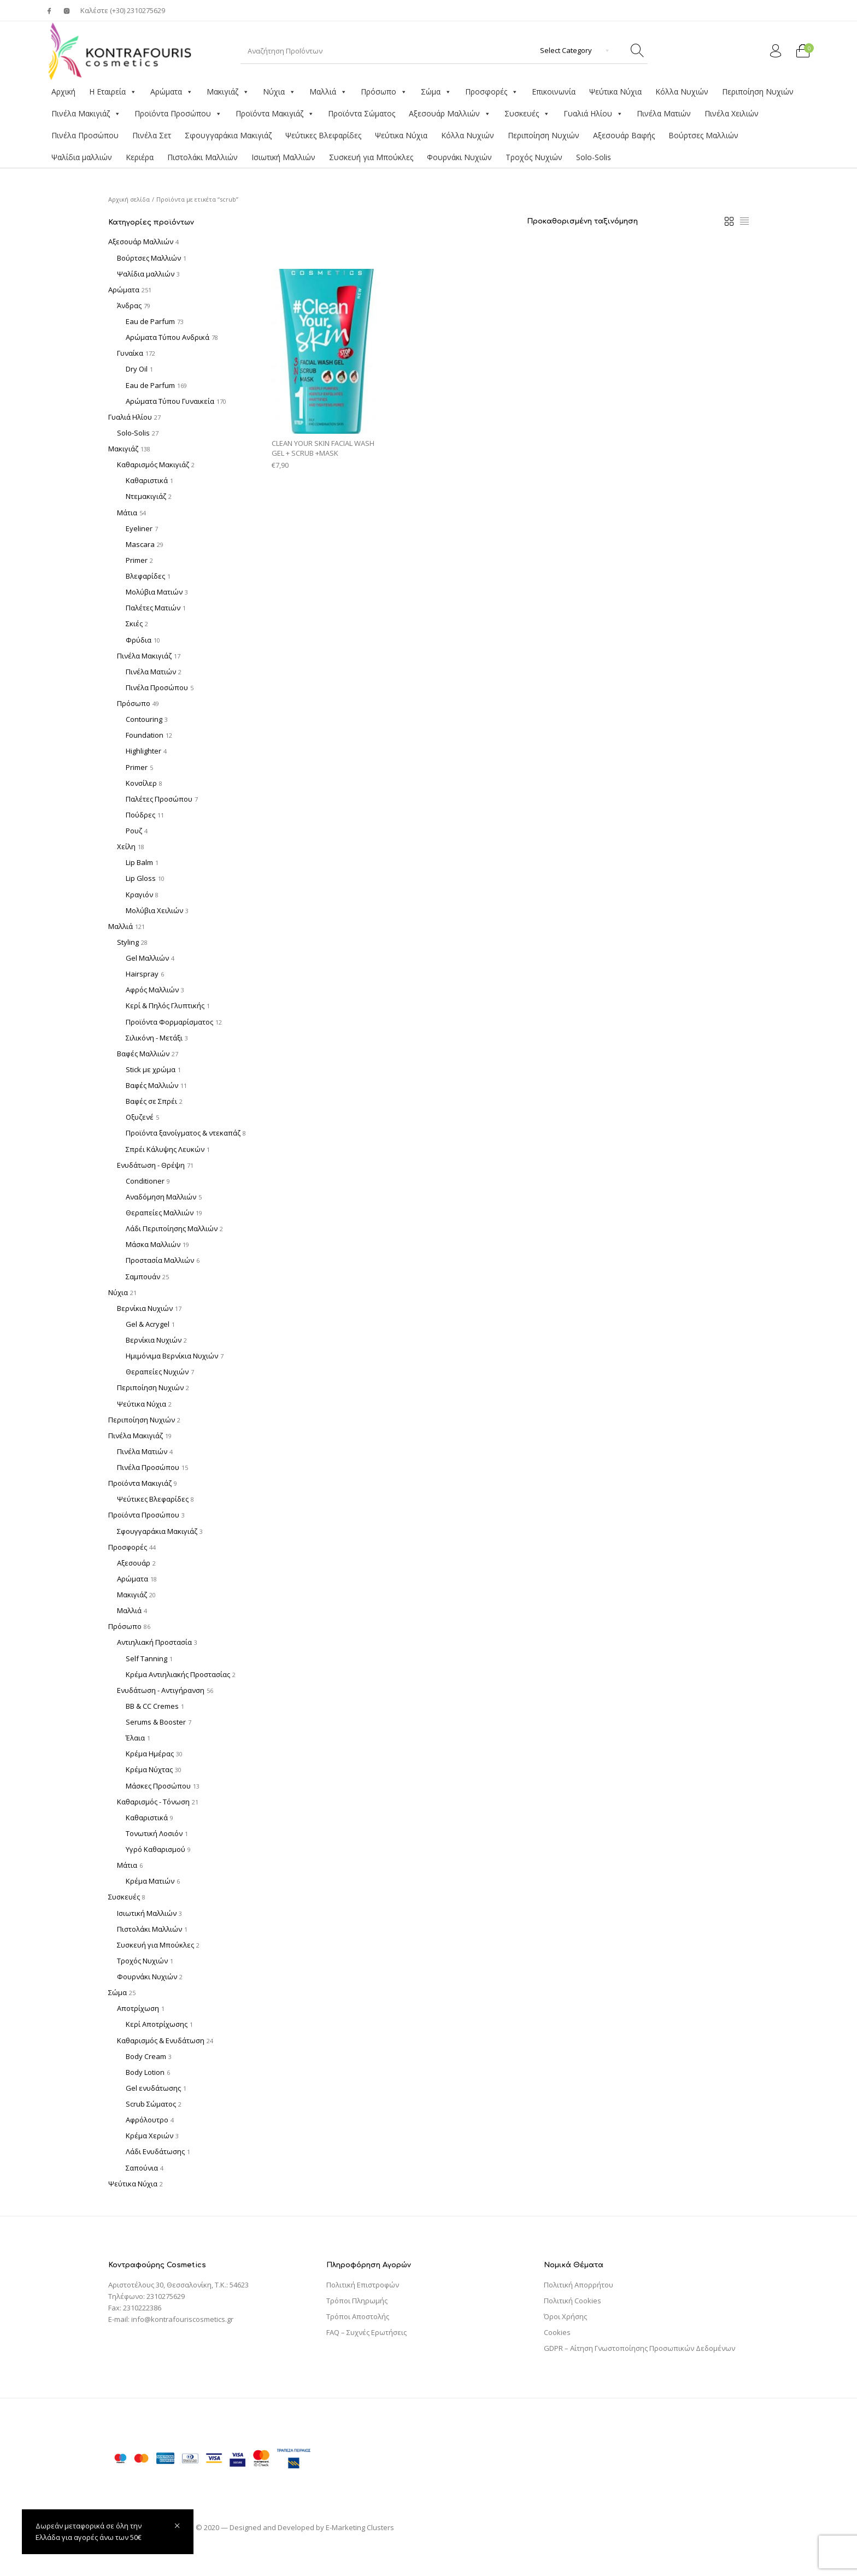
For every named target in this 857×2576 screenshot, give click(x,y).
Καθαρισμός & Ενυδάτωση (160, 2040)
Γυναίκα (130, 353)
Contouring (144, 719)
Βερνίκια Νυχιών (145, 1308)
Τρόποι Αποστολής (357, 2316)
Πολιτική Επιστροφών (362, 2285)
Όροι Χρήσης (565, 2316)
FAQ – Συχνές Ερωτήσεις (366, 2332)
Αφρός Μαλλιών (152, 990)
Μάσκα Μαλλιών (153, 1244)
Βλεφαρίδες (145, 576)
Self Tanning (146, 1658)
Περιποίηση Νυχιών (758, 91)
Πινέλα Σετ (151, 135)
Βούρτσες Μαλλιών (703, 135)
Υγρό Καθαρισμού (155, 1849)
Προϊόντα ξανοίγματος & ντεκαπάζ (183, 1133)
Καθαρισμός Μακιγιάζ (153, 464)
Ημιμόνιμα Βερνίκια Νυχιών (172, 1356)
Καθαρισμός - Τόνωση (153, 1802)
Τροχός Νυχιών (534, 157)
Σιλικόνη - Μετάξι (154, 1038)
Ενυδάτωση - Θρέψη (151, 1165)
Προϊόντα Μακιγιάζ (275, 114)
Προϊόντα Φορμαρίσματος (169, 1022)
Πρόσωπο (384, 92)
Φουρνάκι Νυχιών (459, 157)
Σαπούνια (142, 2168)
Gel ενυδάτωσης (153, 2088)
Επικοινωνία (554, 91)
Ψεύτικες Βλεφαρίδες (323, 135)
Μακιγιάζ (228, 92)
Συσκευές (527, 114)
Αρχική (63, 91)
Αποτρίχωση (138, 2008)
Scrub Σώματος (151, 2104)
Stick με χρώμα (150, 1069)
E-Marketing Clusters (360, 2527)
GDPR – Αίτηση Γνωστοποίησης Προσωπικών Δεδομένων (639, 2348)
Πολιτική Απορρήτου (578, 2285)
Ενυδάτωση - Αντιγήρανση (160, 1690)
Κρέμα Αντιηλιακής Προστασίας (178, 1674)
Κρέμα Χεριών (149, 2135)
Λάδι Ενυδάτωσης (155, 2151)
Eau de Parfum (150, 321)
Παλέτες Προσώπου (159, 799)
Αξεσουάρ (133, 1563)
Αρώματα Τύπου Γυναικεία (170, 401)
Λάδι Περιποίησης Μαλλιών (172, 1228)
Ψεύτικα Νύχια (615, 91)
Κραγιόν (139, 894)
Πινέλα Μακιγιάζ (86, 114)
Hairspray (142, 974)
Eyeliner (139, 528)
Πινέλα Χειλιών (732, 113)
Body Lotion (145, 2072)
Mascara (140, 544)
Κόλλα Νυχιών (681, 91)
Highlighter (143, 751)
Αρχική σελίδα (129, 199)
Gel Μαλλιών (147, 958)
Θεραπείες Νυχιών (157, 1372)
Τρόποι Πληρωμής (357, 2301)
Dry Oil (137, 369)
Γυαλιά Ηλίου (593, 114)
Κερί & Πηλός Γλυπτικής (165, 1005)
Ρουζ (134, 831)
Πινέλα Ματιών (664, 113)
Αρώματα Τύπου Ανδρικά (167, 337)
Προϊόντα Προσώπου (178, 114)
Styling (128, 942)
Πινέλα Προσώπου (85, 135)
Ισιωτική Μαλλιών (283, 157)
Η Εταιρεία (113, 92)
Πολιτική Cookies (572, 2301)
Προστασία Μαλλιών (160, 1260)
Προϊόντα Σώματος (361, 113)
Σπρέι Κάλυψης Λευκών (165, 1149)
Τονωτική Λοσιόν (154, 1833)
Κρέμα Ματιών (150, 1881)
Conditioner (145, 1181)
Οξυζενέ (140, 1117)
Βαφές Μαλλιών (143, 1053)
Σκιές (134, 623)
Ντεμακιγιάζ (146, 496)
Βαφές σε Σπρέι (151, 1101)
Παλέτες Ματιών (153, 608)
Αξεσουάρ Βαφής (624, 135)
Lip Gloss (141, 878)
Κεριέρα (140, 157)
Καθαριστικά (147, 480)
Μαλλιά (328, 92)
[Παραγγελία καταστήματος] (620, 221)
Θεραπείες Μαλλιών (159, 1213)
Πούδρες (140, 815)
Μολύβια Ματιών (154, 592)
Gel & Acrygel (147, 1324)
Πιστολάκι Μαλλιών (202, 157)
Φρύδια (138, 640)
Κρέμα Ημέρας (150, 1753)
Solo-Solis (593, 157)
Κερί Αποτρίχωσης (156, 2024)
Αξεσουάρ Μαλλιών (450, 114)
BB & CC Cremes (152, 1706)
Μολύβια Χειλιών (154, 910)
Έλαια (135, 1738)
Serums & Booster (156, 1722)
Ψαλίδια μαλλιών (81, 157)
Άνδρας (129, 305)
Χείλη (126, 846)
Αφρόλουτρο (147, 2120)
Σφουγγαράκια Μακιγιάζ (228, 135)
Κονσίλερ (141, 783)
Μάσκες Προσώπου (158, 1786)
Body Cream (146, 2056)
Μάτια (127, 512)
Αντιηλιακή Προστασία (154, 1642)
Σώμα (436, 92)
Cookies (557, 2332)
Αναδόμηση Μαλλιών (161, 1197)
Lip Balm (139, 862)
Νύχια (279, 92)
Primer (137, 560)
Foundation (144, 735)
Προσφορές (491, 92)
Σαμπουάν (143, 1276)
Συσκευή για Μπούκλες (371, 157)
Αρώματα (171, 92)
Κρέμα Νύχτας (149, 1769)
